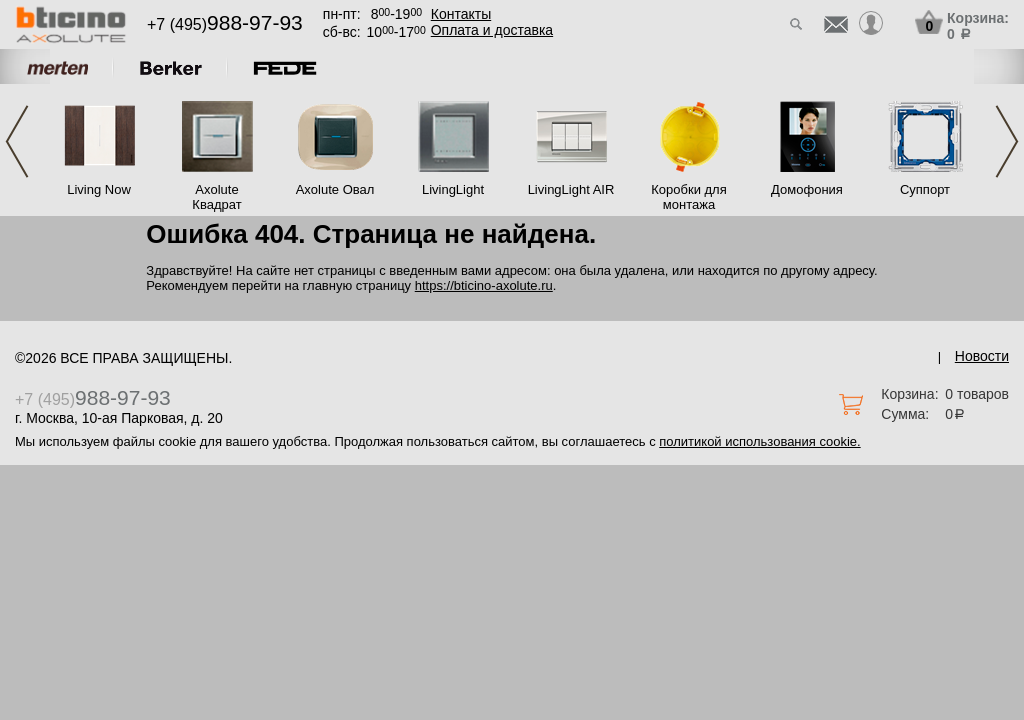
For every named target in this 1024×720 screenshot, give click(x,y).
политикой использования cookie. (759, 441)
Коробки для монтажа (688, 197)
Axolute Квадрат (216, 197)
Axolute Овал (335, 189)
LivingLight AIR (571, 189)
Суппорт (925, 189)
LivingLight (453, 189)
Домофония (807, 189)
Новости (982, 356)
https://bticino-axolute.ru (484, 285)
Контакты (461, 14)
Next (1007, 141)
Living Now (99, 189)
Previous (17, 141)
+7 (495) (225, 24)
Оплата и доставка (492, 30)
